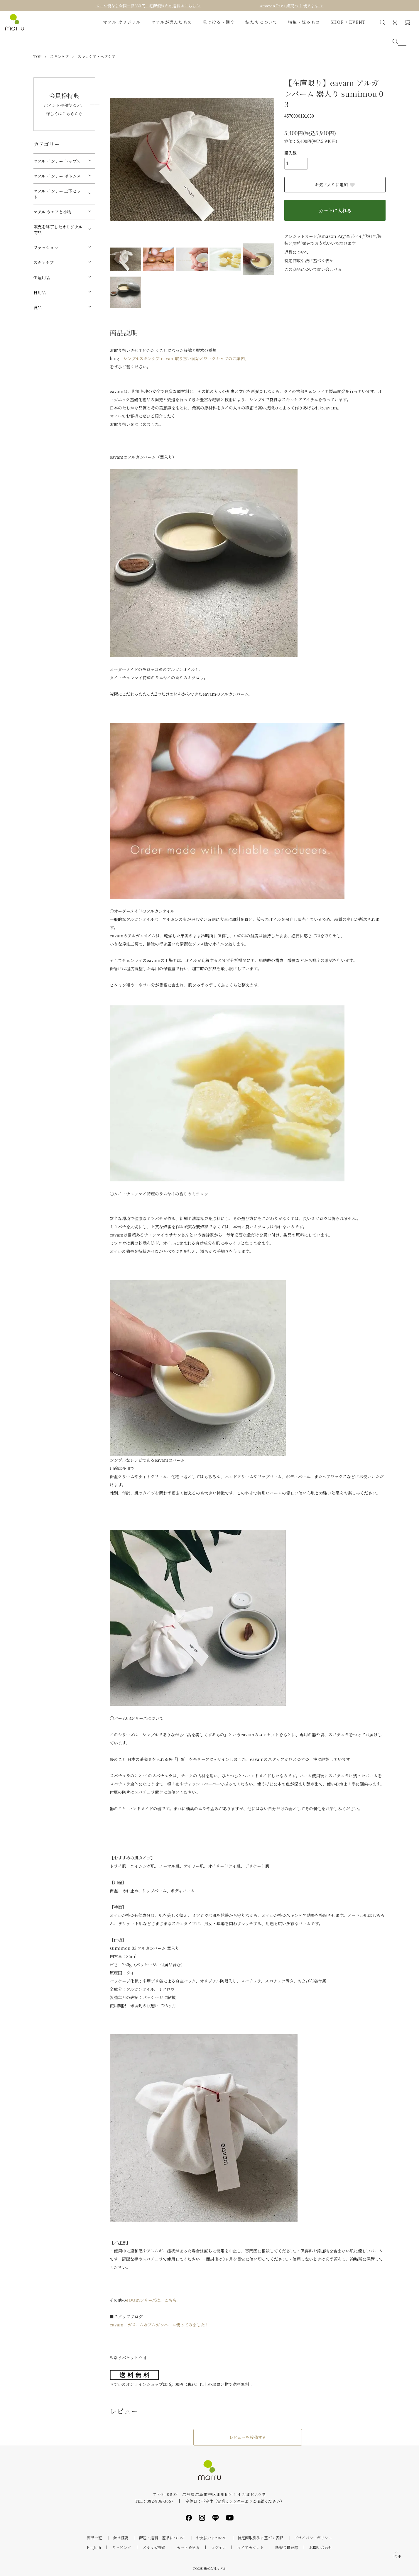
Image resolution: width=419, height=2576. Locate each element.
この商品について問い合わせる (313, 269)
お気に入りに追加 (335, 184)
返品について (296, 252)
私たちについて (261, 22)
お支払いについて (211, 2538)
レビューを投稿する (247, 2437)
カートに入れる (335, 210)
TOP (37, 56)
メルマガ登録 (154, 2547)
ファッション (45, 247)
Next (265, 159)
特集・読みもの (304, 22)
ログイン (218, 2547)
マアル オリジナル (122, 22)
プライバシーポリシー (313, 2538)
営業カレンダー (230, 2501)
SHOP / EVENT (348, 22)
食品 (37, 307)
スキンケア (59, 56)
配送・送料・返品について (162, 2538)
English (94, 2547)
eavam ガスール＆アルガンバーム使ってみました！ (159, 2325)
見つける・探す (219, 22)
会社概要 (120, 2538)
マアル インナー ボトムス (57, 176)
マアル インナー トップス (56, 161)
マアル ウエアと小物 (52, 212)
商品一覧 (94, 2538)
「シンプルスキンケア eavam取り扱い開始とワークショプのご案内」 (184, 358)
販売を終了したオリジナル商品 (57, 230)
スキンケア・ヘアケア (96, 56)
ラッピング (121, 2547)
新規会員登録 (286, 2547)
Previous (118, 159)
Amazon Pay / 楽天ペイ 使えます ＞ (292, 6)
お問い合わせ (320, 2547)
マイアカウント (250, 2547)
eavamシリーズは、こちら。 (153, 2300)
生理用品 (41, 277)
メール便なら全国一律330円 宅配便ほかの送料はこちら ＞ (148, 6)
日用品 (39, 292)
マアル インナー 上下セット (57, 194)
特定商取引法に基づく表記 (309, 260)
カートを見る (188, 2547)
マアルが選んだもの (171, 22)
